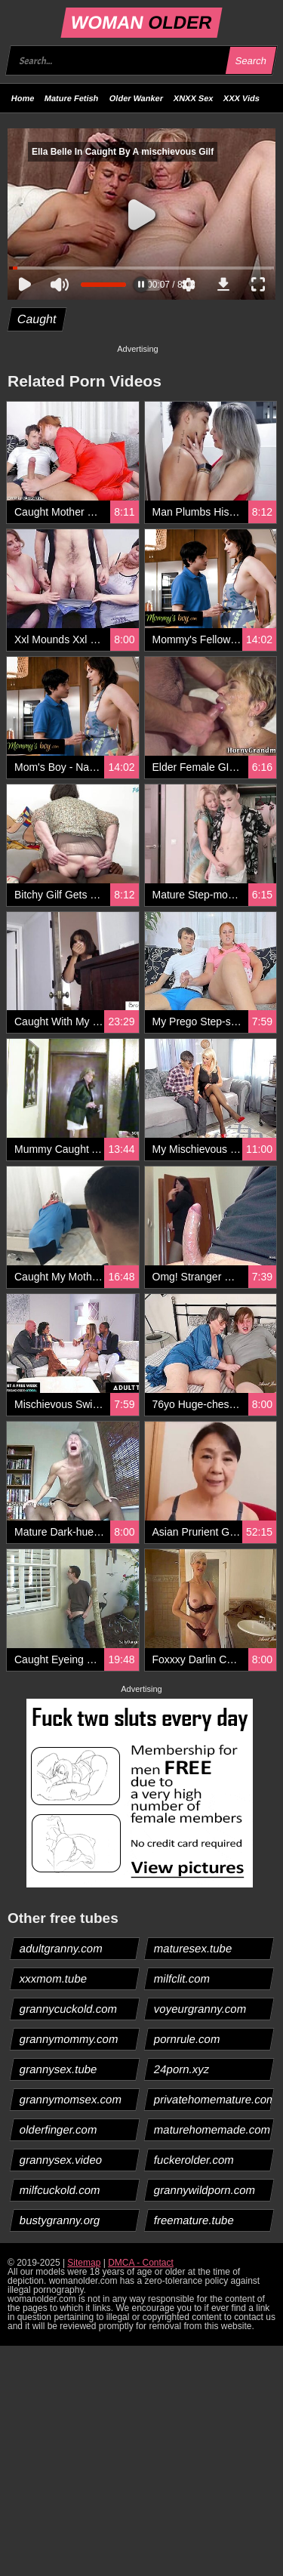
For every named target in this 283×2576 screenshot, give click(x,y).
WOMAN (141, 22)
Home (23, 98)
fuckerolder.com (193, 2159)
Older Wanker (136, 98)
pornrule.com (186, 2038)
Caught (37, 319)
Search (250, 60)
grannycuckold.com (68, 2008)
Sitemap (83, 2262)
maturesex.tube (192, 1948)
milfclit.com (181, 1978)
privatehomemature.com (213, 2099)
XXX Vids (241, 98)
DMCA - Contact (141, 2262)
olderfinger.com (59, 2129)
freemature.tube (193, 2220)
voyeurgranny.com (199, 2008)
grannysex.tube (59, 2069)
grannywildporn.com (204, 2189)
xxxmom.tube (53, 1978)
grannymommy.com (69, 2038)
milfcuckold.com (60, 2189)
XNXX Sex (193, 98)
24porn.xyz (181, 2069)
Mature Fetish (72, 98)
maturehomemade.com (211, 2129)
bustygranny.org (60, 2220)
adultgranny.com (61, 1948)
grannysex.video (61, 2159)
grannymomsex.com (71, 2099)
